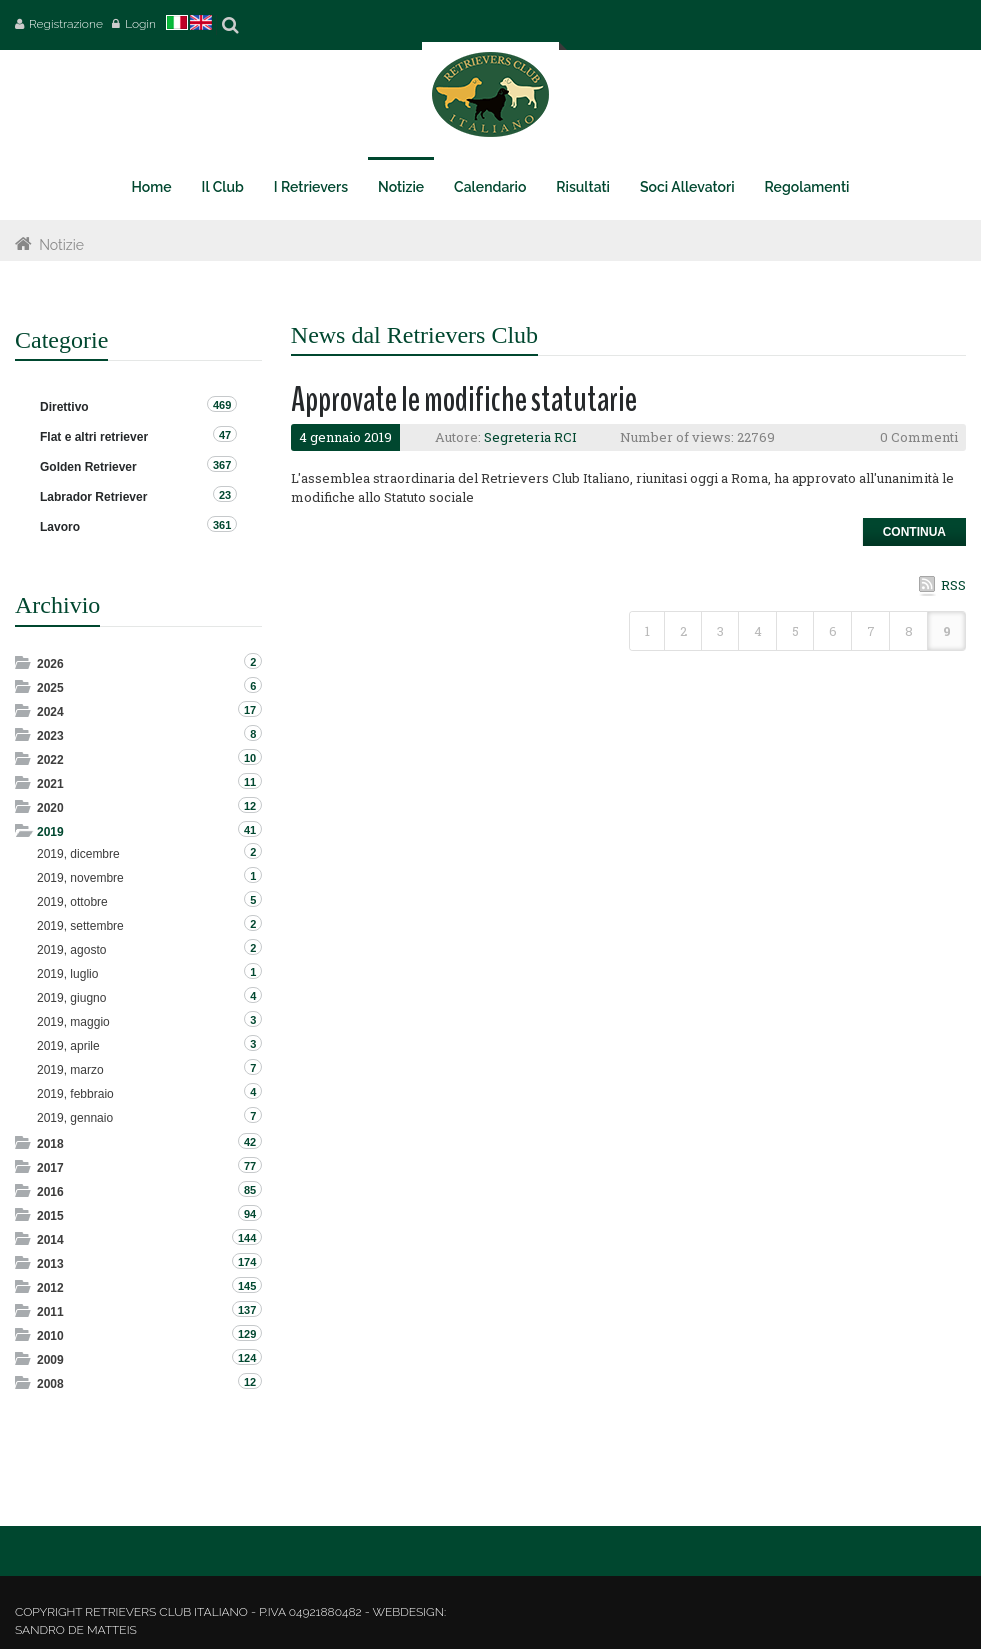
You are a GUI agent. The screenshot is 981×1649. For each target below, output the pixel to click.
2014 (50, 1240)
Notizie (61, 245)
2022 (50, 760)
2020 (50, 808)
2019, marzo (70, 1070)
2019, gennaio (75, 1118)
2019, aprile (68, 1046)
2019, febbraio (75, 1094)
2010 (50, 1336)
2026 (50, 664)
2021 (50, 784)
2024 (50, 712)
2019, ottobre (72, 902)
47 (225, 435)
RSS (953, 585)
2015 (50, 1216)
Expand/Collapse (24, 662)
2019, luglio (67, 974)
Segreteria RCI (530, 437)
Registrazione (66, 24)
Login (140, 24)
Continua (914, 532)
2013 (50, 1264)
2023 (50, 736)
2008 (50, 1384)
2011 (50, 1312)
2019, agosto (71, 950)
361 (222, 525)
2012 (50, 1288)
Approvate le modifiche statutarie (464, 399)
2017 (50, 1168)
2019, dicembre (78, 854)
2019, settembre (80, 926)
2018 (50, 1144)
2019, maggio (73, 1022)
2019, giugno (71, 998)
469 (222, 405)
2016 (50, 1192)
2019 (50, 832)
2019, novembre (80, 878)
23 (225, 495)
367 (222, 465)
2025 (50, 688)
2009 (50, 1360)
